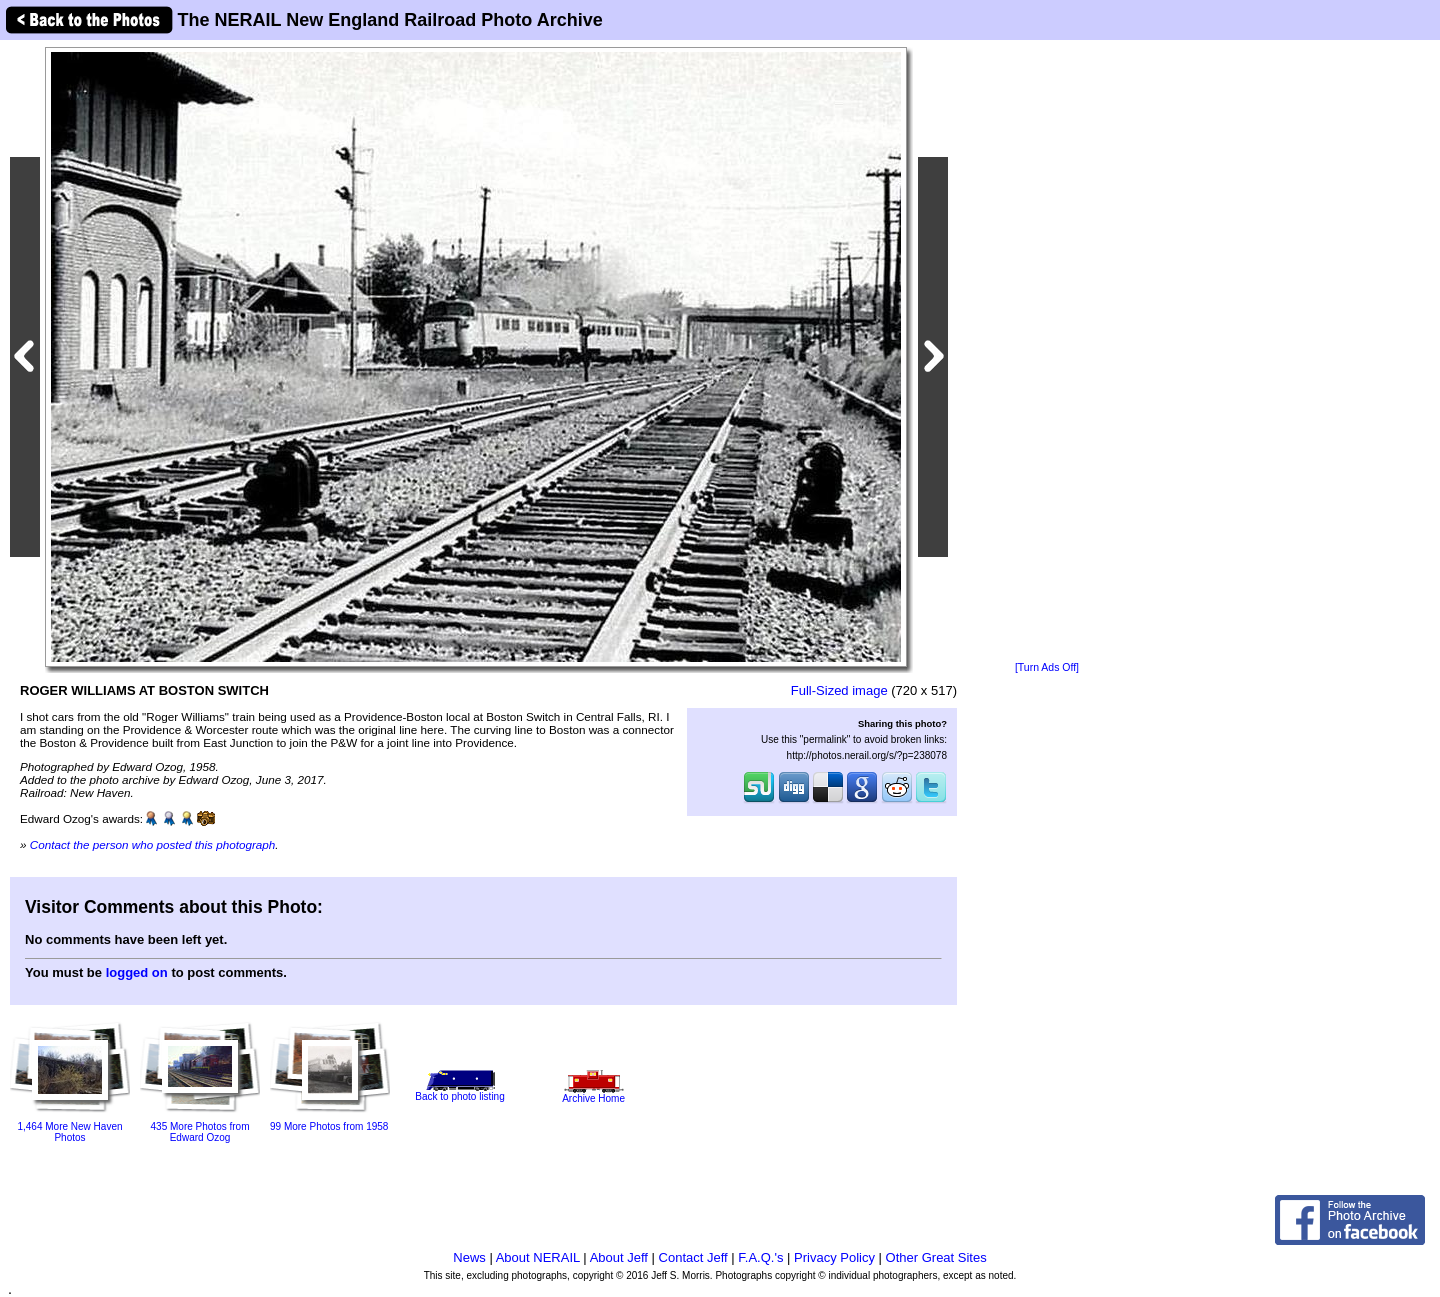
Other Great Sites (936, 1257)
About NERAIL (538, 1257)
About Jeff (619, 1257)
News (469, 1257)
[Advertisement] (1047, 352)
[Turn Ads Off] (1047, 667)
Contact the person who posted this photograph (153, 844)
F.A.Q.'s (760, 1257)
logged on (137, 972)
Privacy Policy (834, 1257)
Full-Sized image (839, 690)
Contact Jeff (693, 1257)
